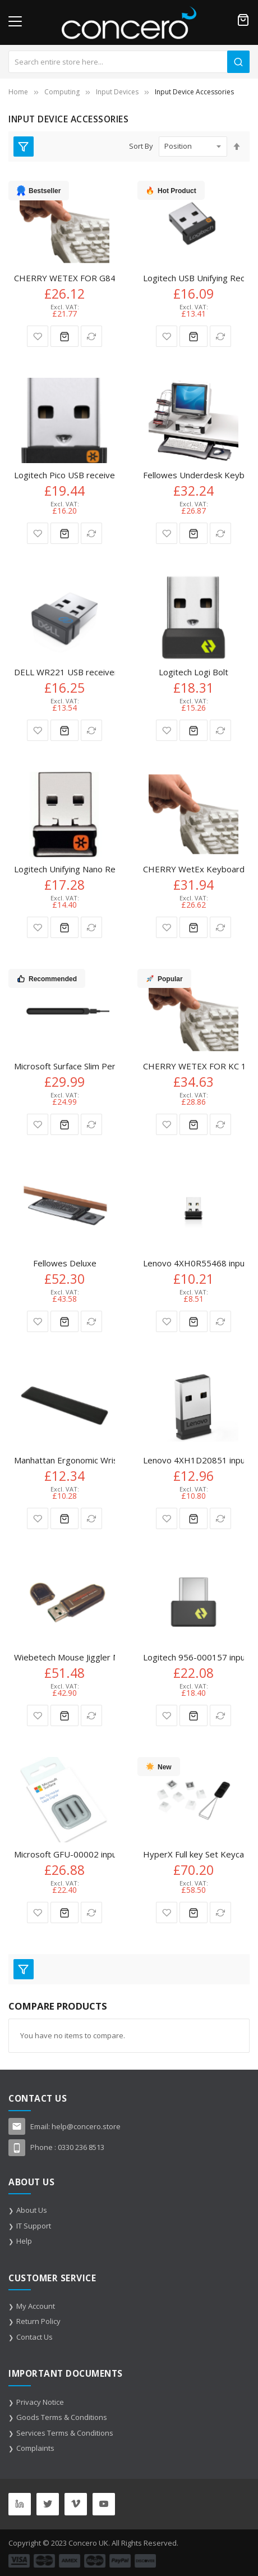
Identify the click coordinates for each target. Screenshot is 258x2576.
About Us (31, 2210)
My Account (35, 2306)
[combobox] (129, 62)
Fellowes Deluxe (64, 1263)
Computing (62, 92)
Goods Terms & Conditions (61, 2417)
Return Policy (38, 2321)
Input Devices (117, 92)
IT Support (33, 2226)
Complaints (35, 2448)
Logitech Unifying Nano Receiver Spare (89, 869)
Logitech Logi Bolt (193, 672)
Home (18, 92)
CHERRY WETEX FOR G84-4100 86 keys (93, 277)
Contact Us (34, 2337)
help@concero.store (86, 2126)
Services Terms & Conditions (64, 2433)
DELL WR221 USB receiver (66, 672)
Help (24, 2241)
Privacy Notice (40, 2402)
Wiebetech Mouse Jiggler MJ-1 (72, 1657)
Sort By (141, 146)
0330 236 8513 (81, 2147)
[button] (37, 336)
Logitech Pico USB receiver (66, 475)
